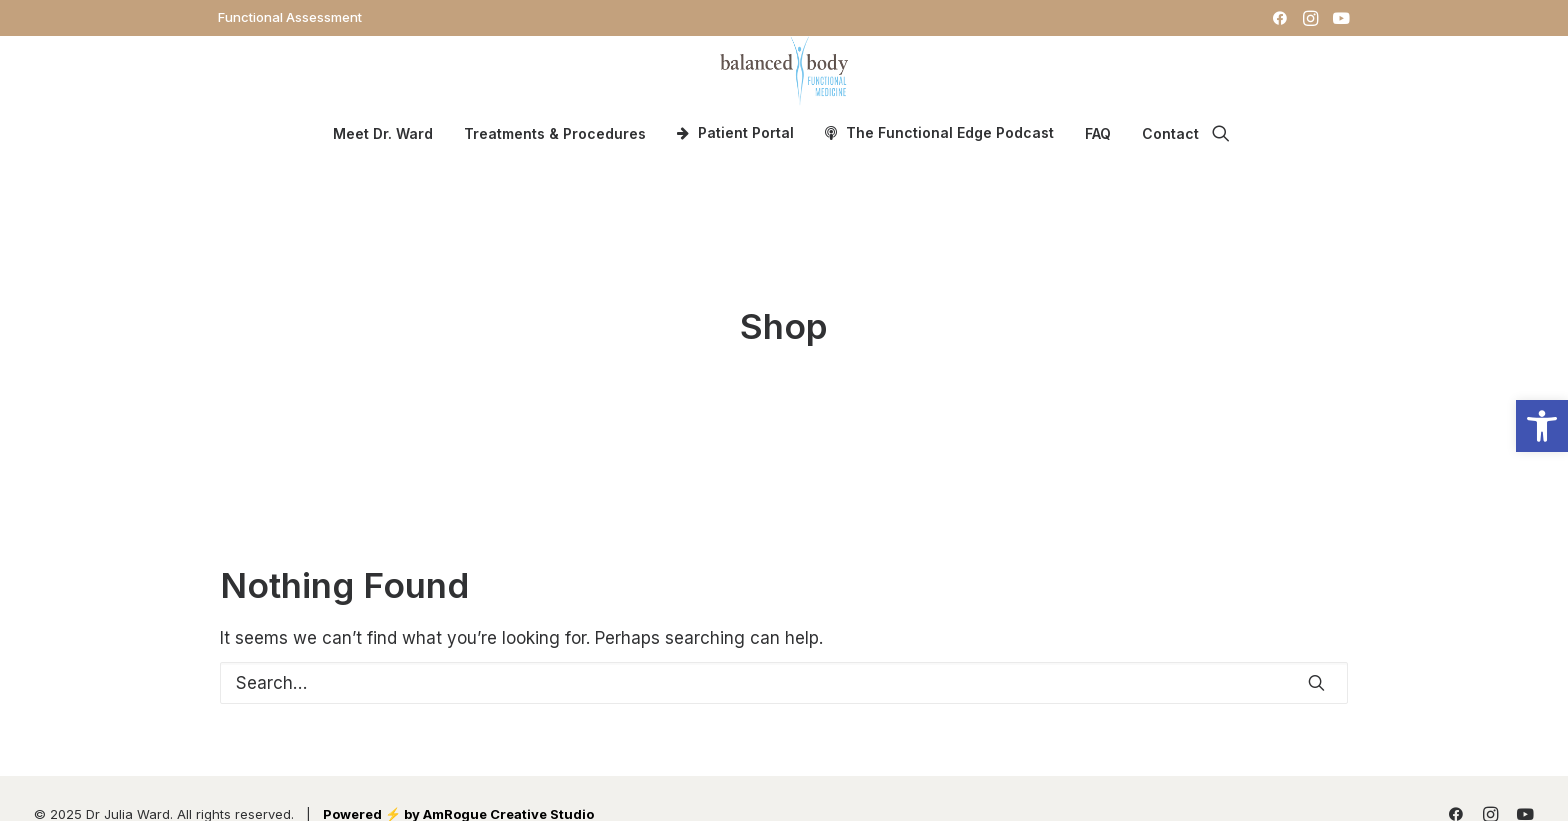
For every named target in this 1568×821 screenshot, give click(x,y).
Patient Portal (746, 132)
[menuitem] (290, 17)
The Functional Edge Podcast (950, 132)
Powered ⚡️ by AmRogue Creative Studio (458, 802)
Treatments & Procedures (555, 133)
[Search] (784, 671)
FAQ (1098, 133)
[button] (1280, 18)
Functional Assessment (290, 17)
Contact (1170, 133)
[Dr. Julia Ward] (783, 71)
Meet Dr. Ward (383, 133)
